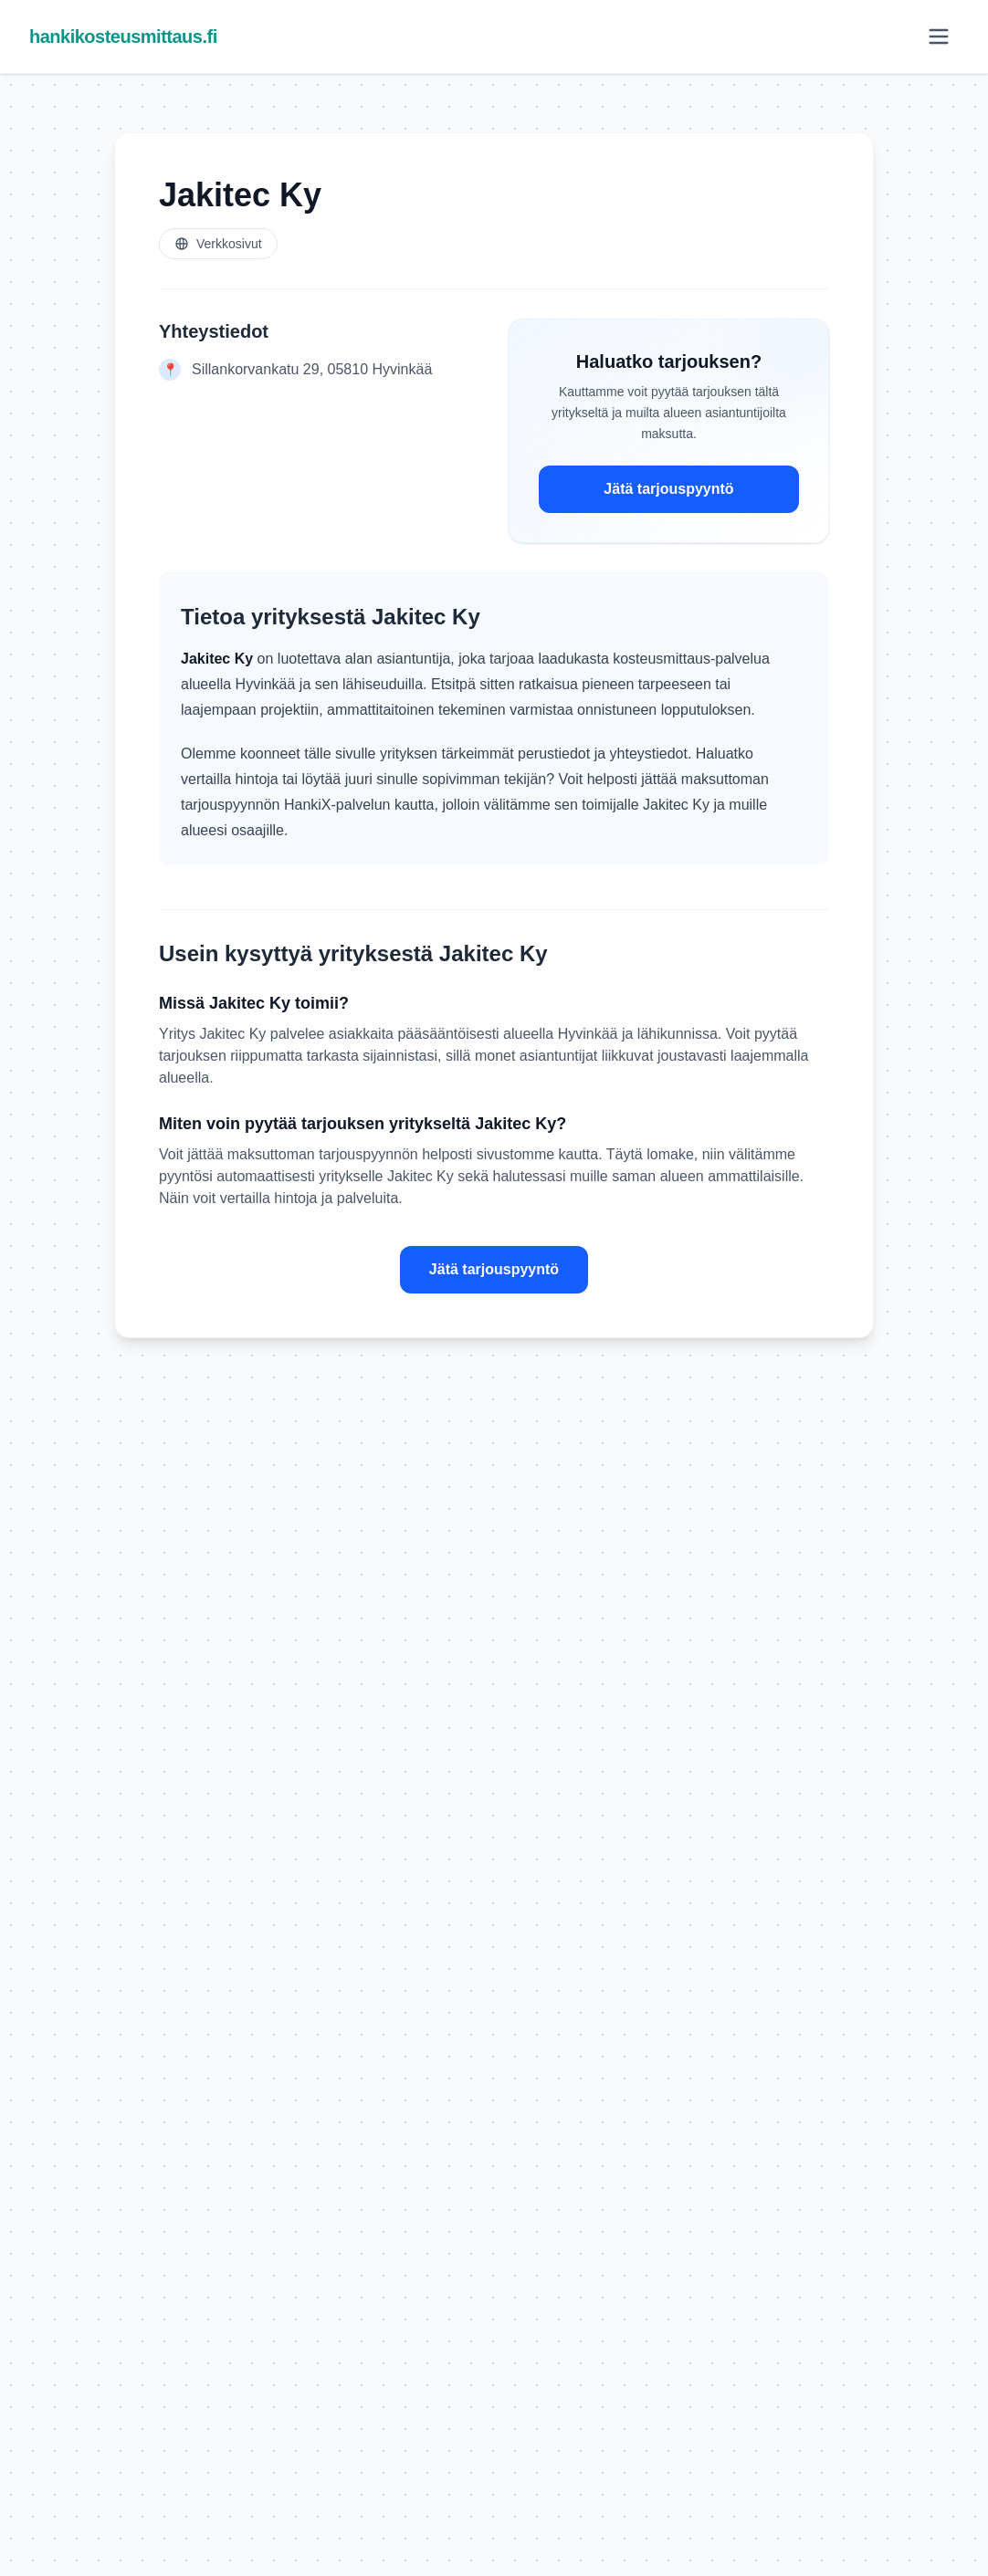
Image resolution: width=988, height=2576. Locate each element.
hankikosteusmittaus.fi (123, 36)
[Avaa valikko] (939, 36)
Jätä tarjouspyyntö (668, 489)
